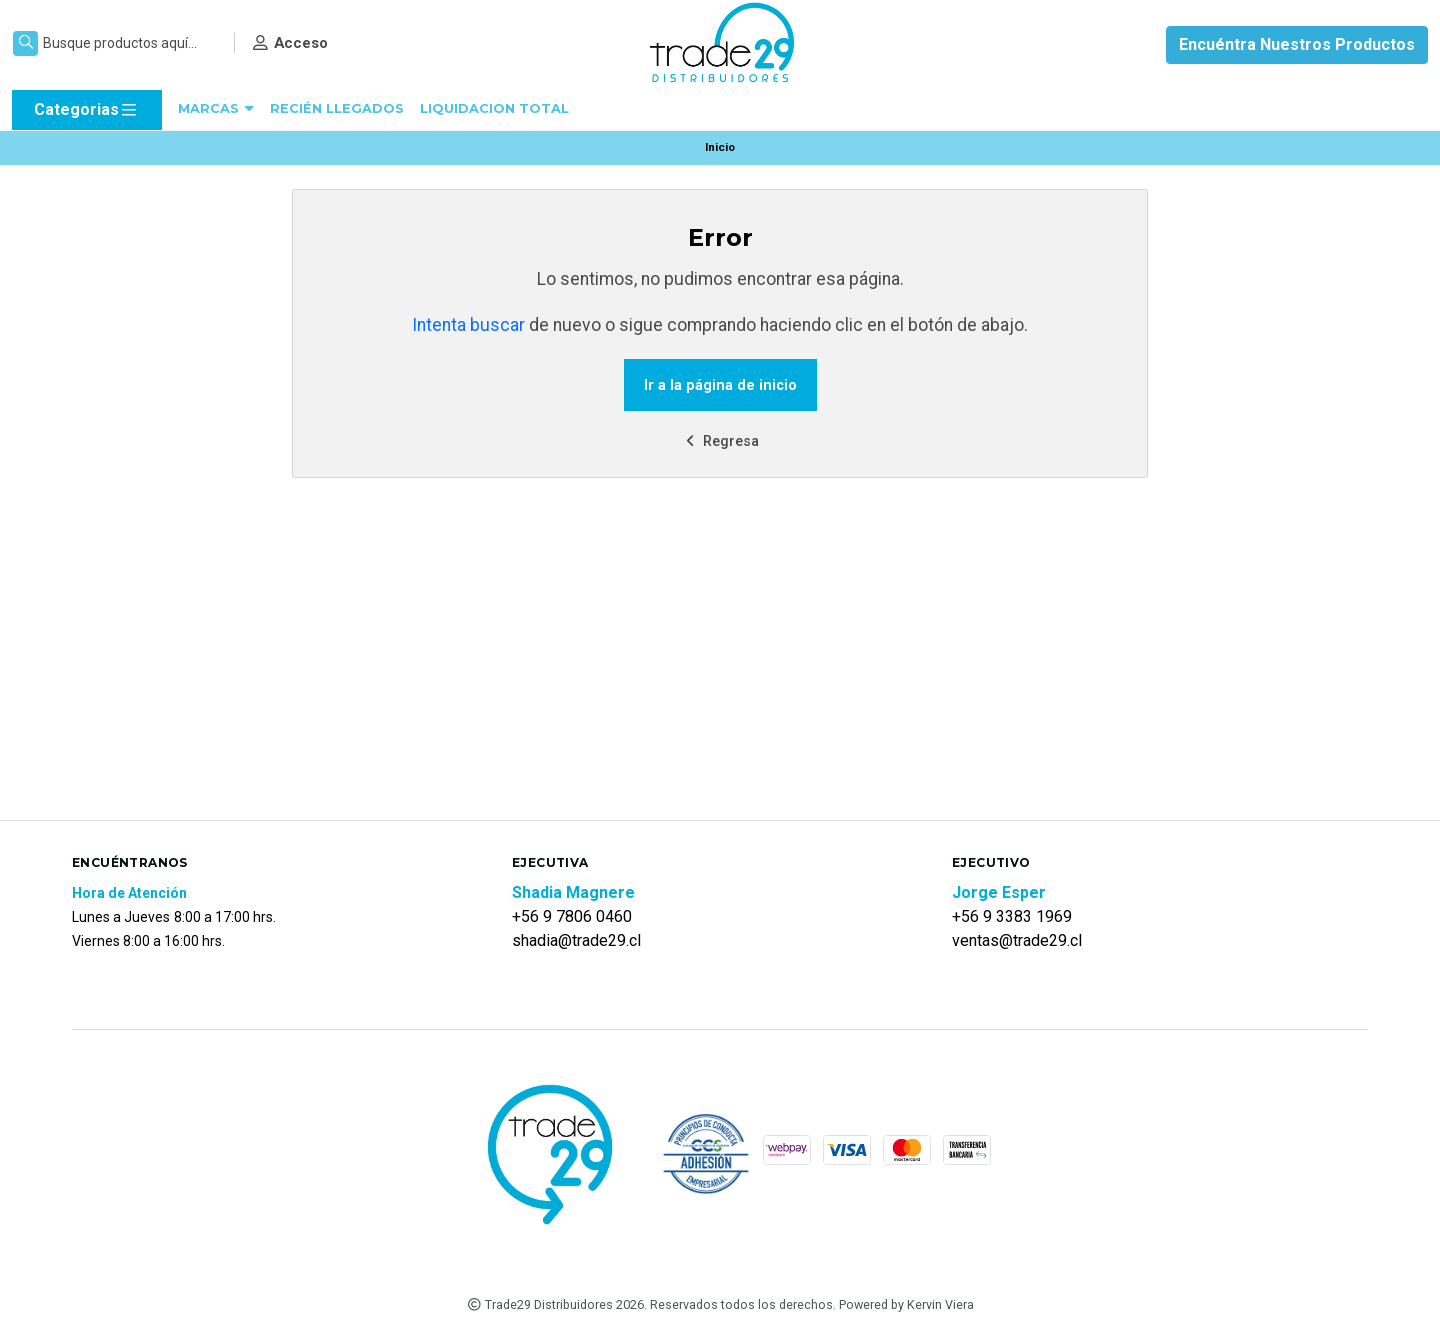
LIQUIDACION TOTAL (494, 108)
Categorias (86, 110)
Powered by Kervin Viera (906, 1304)
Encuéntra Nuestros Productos (1297, 44)
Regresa (720, 441)
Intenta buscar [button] (468, 325)
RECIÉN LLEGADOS (337, 108)
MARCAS (216, 108)
